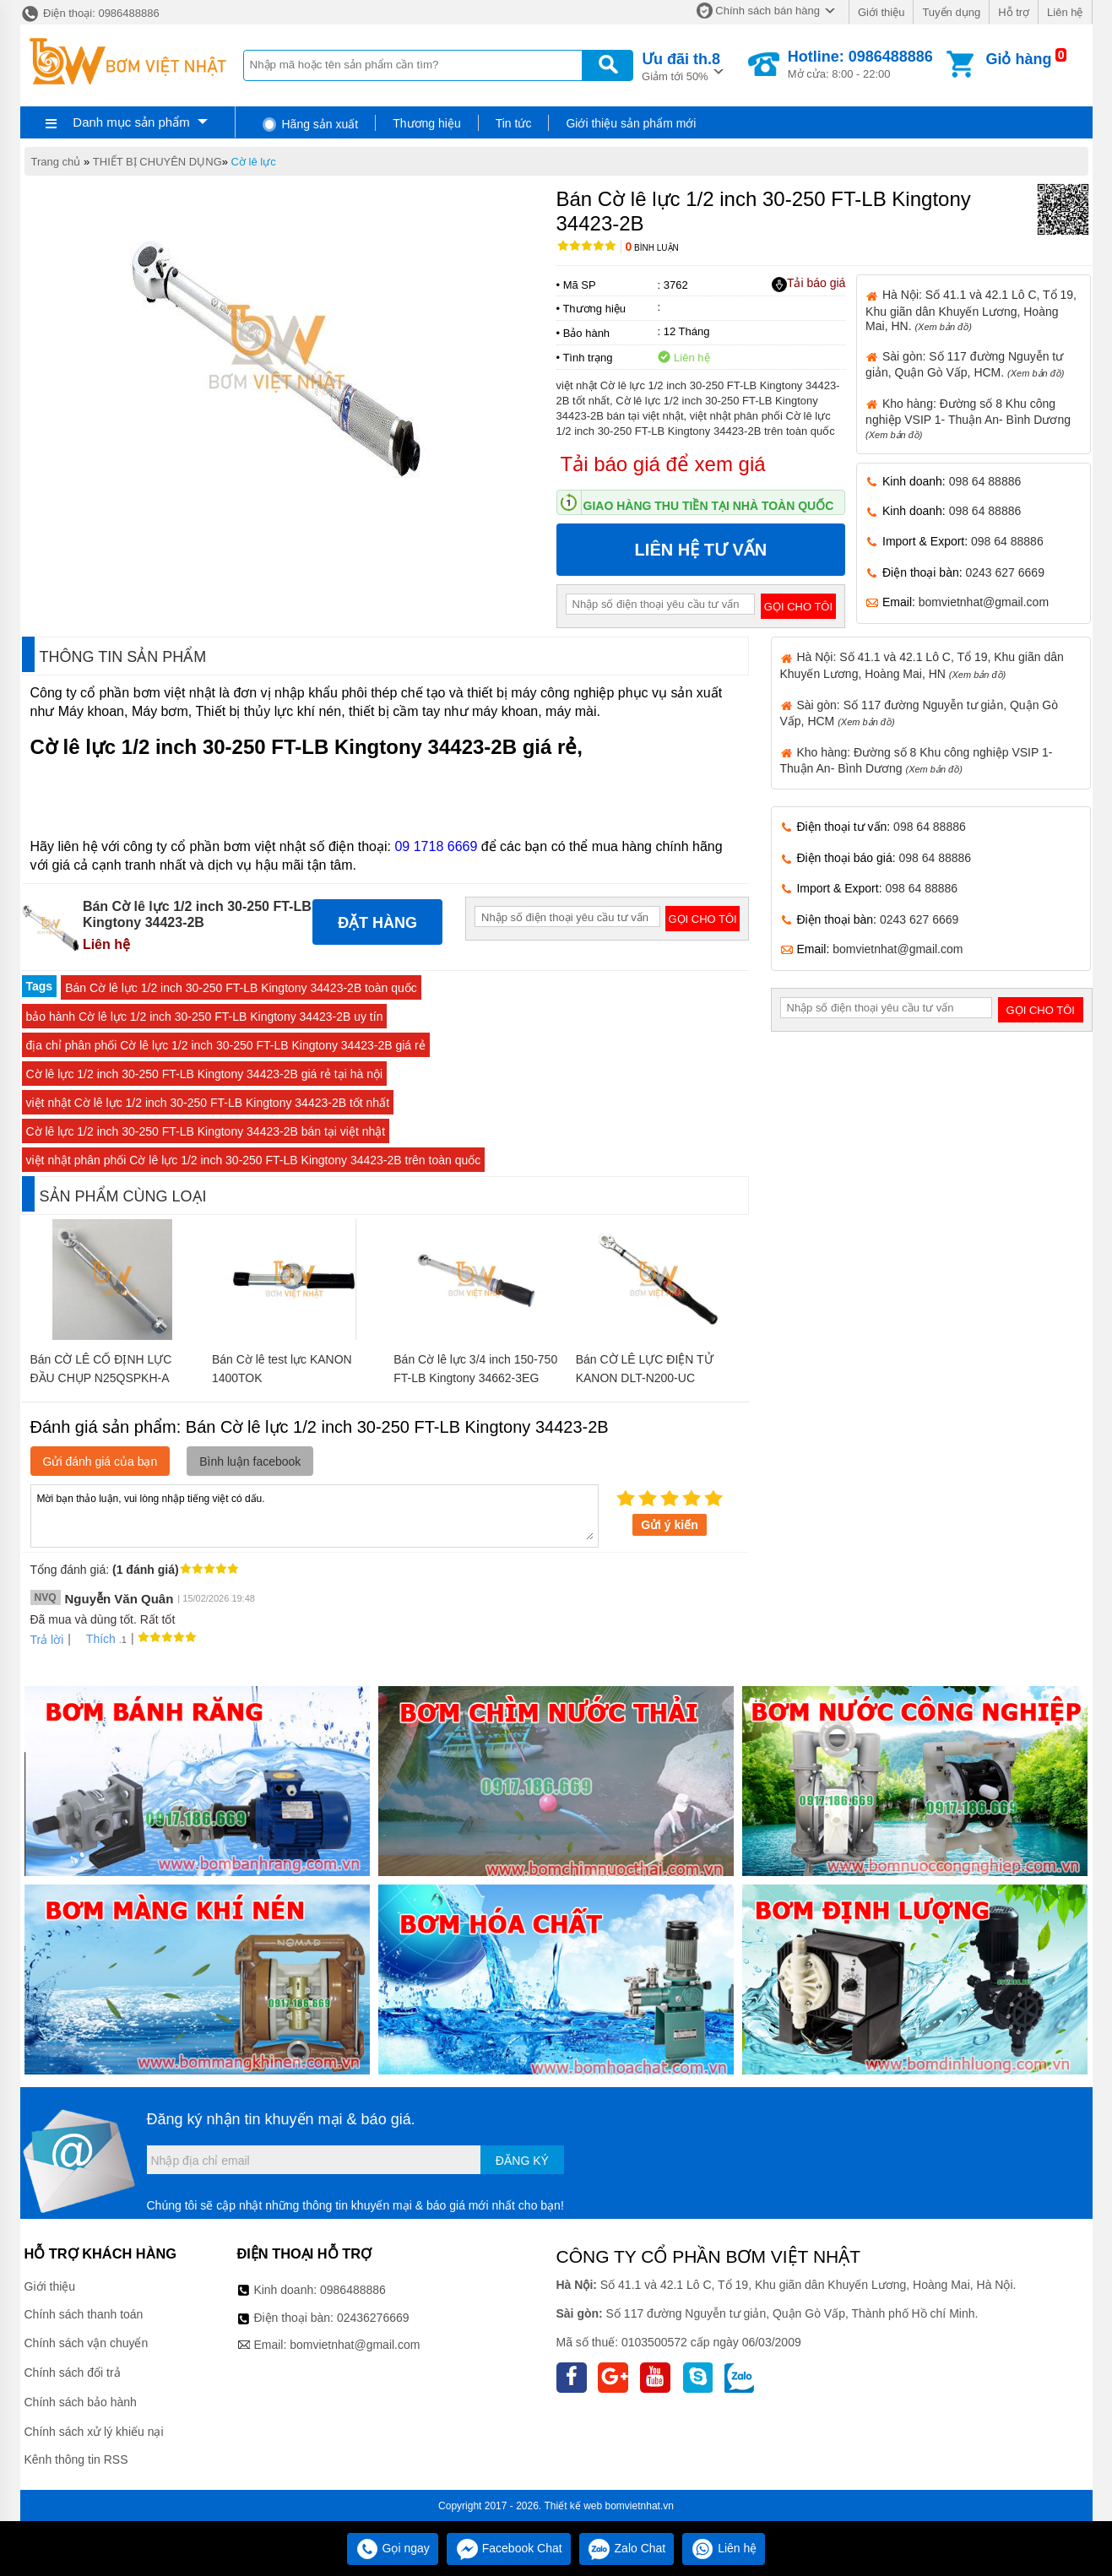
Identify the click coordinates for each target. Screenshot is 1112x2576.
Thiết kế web (574, 2506)
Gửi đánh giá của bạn (100, 1461)
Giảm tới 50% (681, 65)
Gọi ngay (392, 2548)
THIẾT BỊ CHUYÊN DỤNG (157, 161)
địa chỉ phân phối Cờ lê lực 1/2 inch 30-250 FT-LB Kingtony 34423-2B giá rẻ (226, 1045)
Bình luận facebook (250, 1461)
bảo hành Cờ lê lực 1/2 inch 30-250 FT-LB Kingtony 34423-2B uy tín (204, 1016)
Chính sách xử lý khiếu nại (94, 2431)
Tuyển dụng (951, 12)
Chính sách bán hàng (767, 10)
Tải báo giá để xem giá (663, 464)
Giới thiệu (881, 12)
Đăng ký (522, 2160)
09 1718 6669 (435, 846)
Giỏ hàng (1018, 59)
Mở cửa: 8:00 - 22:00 (860, 64)
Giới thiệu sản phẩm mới (631, 123)
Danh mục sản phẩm (131, 122)
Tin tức (514, 123)
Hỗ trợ (1013, 12)
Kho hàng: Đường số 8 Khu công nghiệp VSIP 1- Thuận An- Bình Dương (968, 418)
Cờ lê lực (253, 161)
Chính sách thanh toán (84, 2314)
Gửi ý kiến (669, 1525)
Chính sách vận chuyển (86, 2343)
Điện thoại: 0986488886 (90, 13)
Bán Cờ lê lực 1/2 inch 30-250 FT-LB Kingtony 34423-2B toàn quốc (241, 988)
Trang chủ (56, 161)
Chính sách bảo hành (80, 2402)
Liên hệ (1064, 12)
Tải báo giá (808, 283)
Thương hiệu (426, 123)
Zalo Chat (627, 2548)
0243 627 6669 (1005, 572)
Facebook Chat (508, 2548)
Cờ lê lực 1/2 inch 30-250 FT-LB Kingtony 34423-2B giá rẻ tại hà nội (204, 1074)
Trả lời (47, 1639)
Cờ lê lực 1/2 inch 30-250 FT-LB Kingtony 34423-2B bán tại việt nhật (206, 1131)
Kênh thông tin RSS (76, 2459)
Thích (95, 1639)
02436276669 (373, 2317)
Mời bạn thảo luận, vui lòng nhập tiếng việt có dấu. (314, 1514)
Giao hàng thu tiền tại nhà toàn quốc (708, 505)
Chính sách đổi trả (72, 2372)
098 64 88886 (985, 481)
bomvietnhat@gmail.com (984, 602)
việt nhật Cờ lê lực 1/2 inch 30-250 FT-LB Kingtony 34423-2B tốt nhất (208, 1102)
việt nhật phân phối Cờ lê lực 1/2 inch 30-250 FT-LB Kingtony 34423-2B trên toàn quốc (253, 1160)
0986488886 (353, 2290)
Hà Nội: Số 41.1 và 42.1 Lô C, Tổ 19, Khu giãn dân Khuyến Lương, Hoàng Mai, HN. (971, 310)
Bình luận (652, 247)
